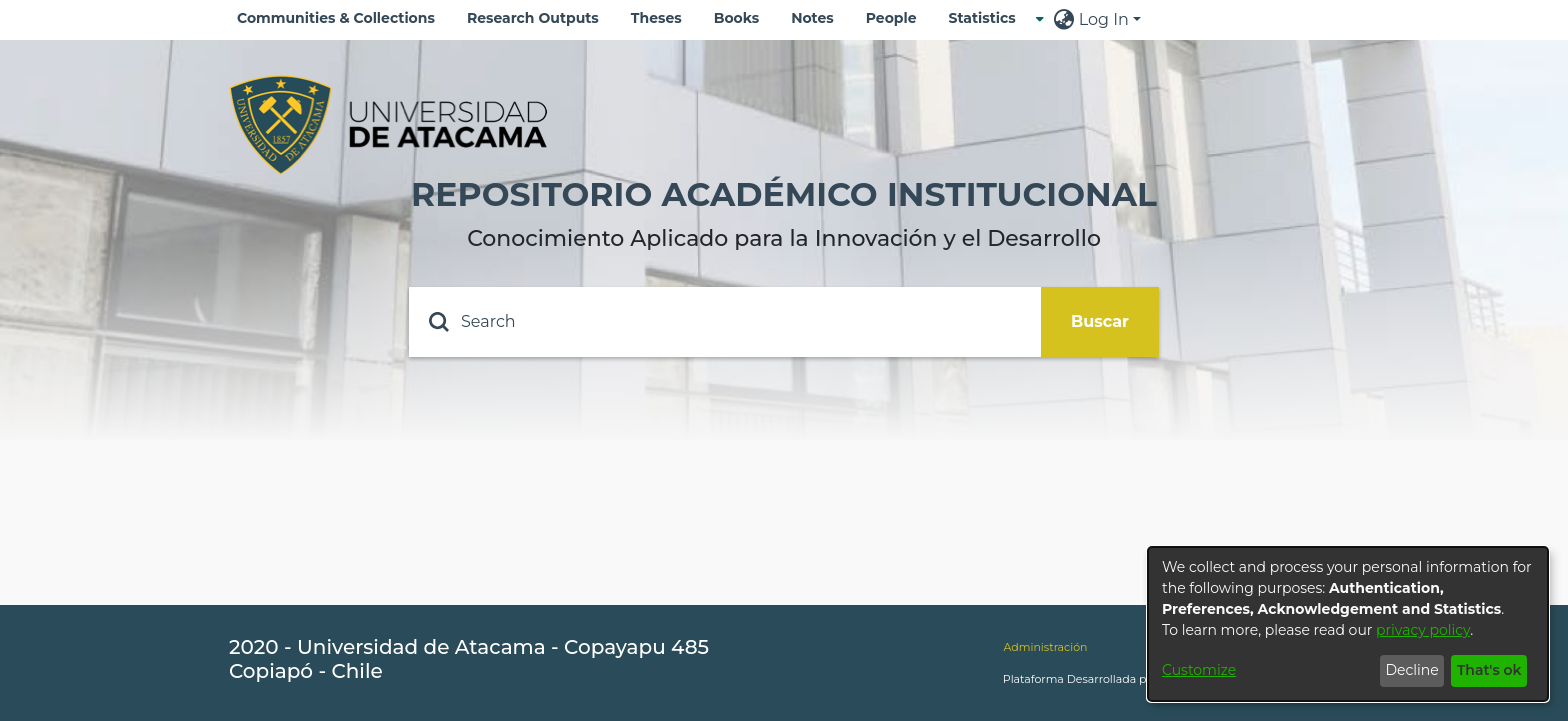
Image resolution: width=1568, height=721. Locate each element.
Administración (1045, 647)
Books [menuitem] (736, 18)
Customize (1199, 670)
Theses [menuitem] (656, 18)
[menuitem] (988, 18)
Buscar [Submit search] (1100, 321)
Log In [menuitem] (1104, 19)
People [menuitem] (891, 18)
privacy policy (1423, 630)
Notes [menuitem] (812, 18)
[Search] (725, 322)
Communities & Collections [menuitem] (336, 18)
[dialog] (1348, 624)
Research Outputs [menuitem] (533, 18)
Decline (1411, 670)
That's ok (1489, 670)
